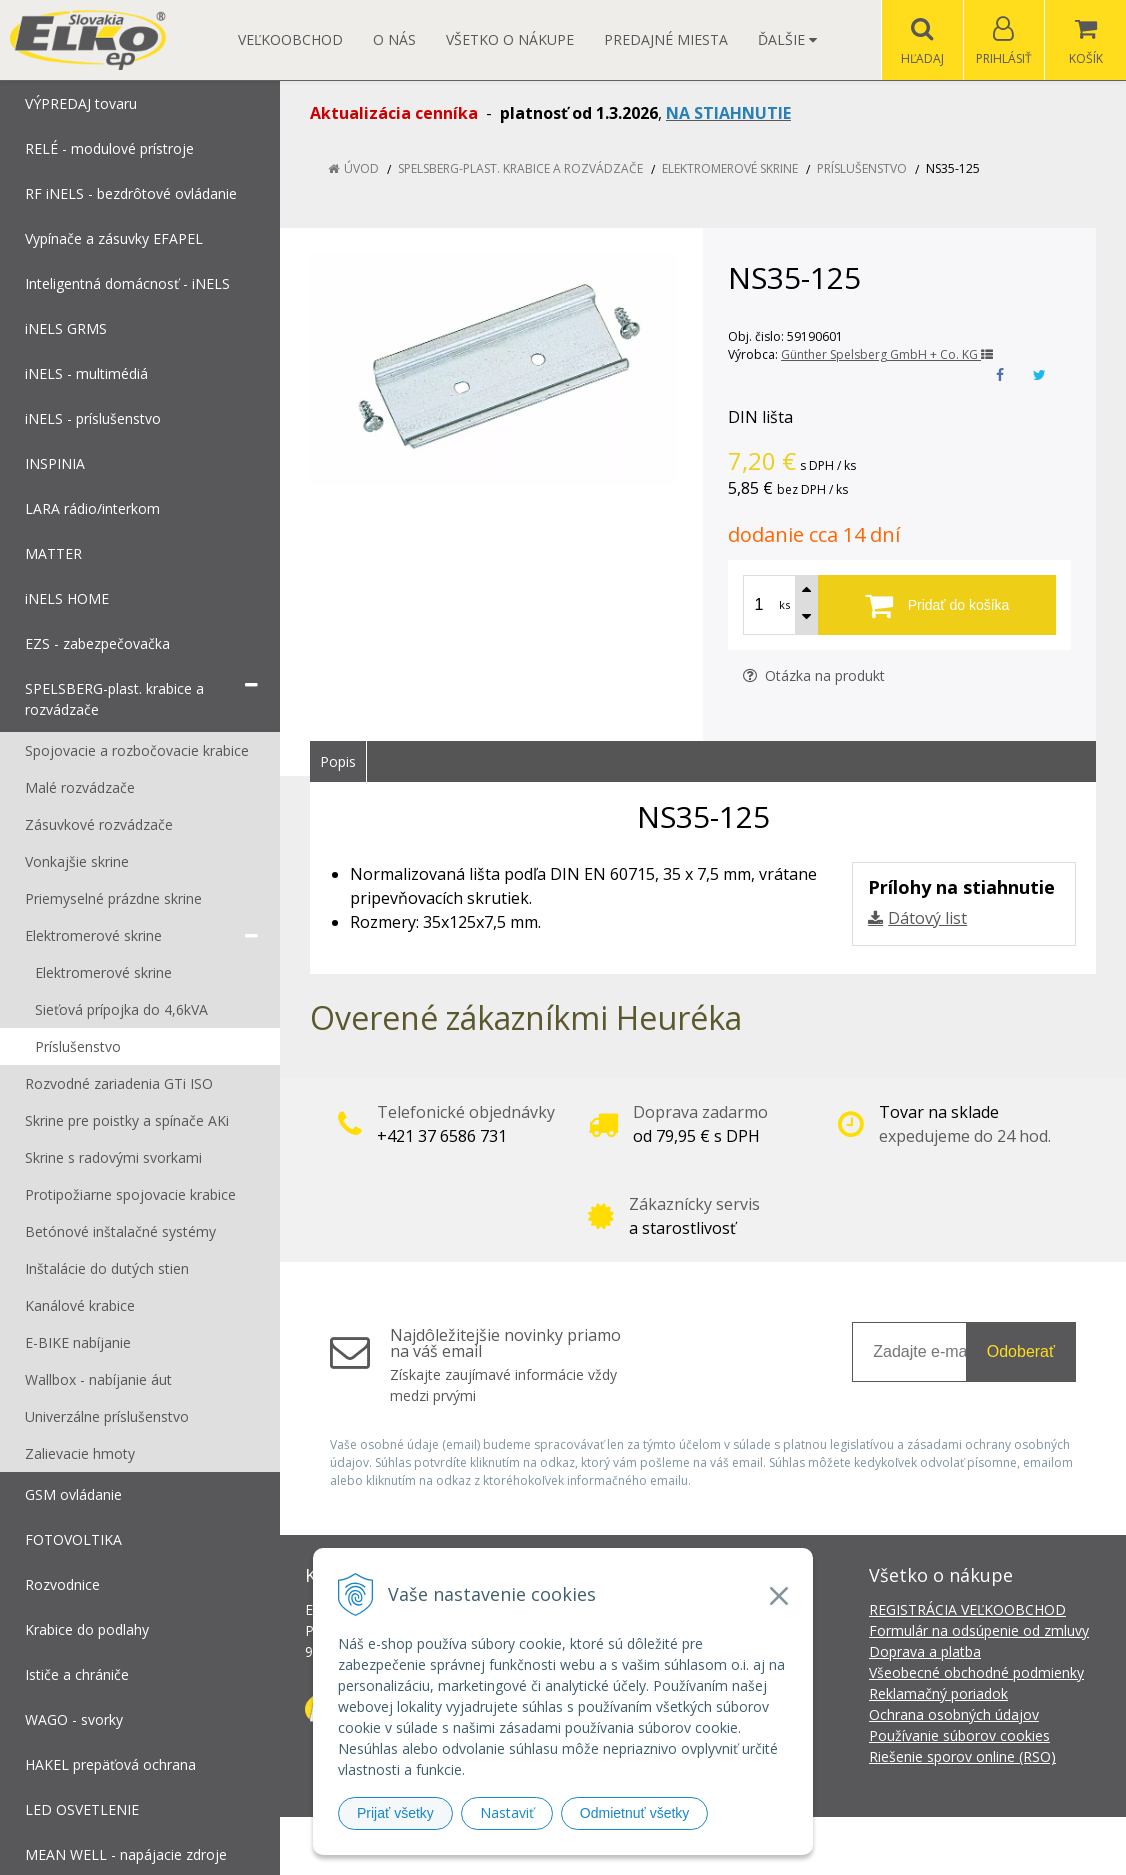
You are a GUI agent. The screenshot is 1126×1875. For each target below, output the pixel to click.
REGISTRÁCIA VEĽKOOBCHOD (967, 1609)
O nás (394, 39)
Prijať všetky (395, 1813)
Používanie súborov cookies (959, 1735)
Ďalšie (787, 39)
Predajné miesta (666, 39)
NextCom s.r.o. (922, 1845)
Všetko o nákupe (510, 39)
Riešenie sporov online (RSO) (962, 1756)
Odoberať (1021, 1351)
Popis (338, 761)
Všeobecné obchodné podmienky (976, 1672)
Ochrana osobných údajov (954, 1714)
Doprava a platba (925, 1651)
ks (784, 604)
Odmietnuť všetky (635, 1813)
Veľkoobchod (290, 39)
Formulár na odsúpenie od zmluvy (979, 1630)
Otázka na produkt (814, 675)
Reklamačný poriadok (938, 1693)
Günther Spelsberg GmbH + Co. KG (887, 354)
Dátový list (927, 918)
